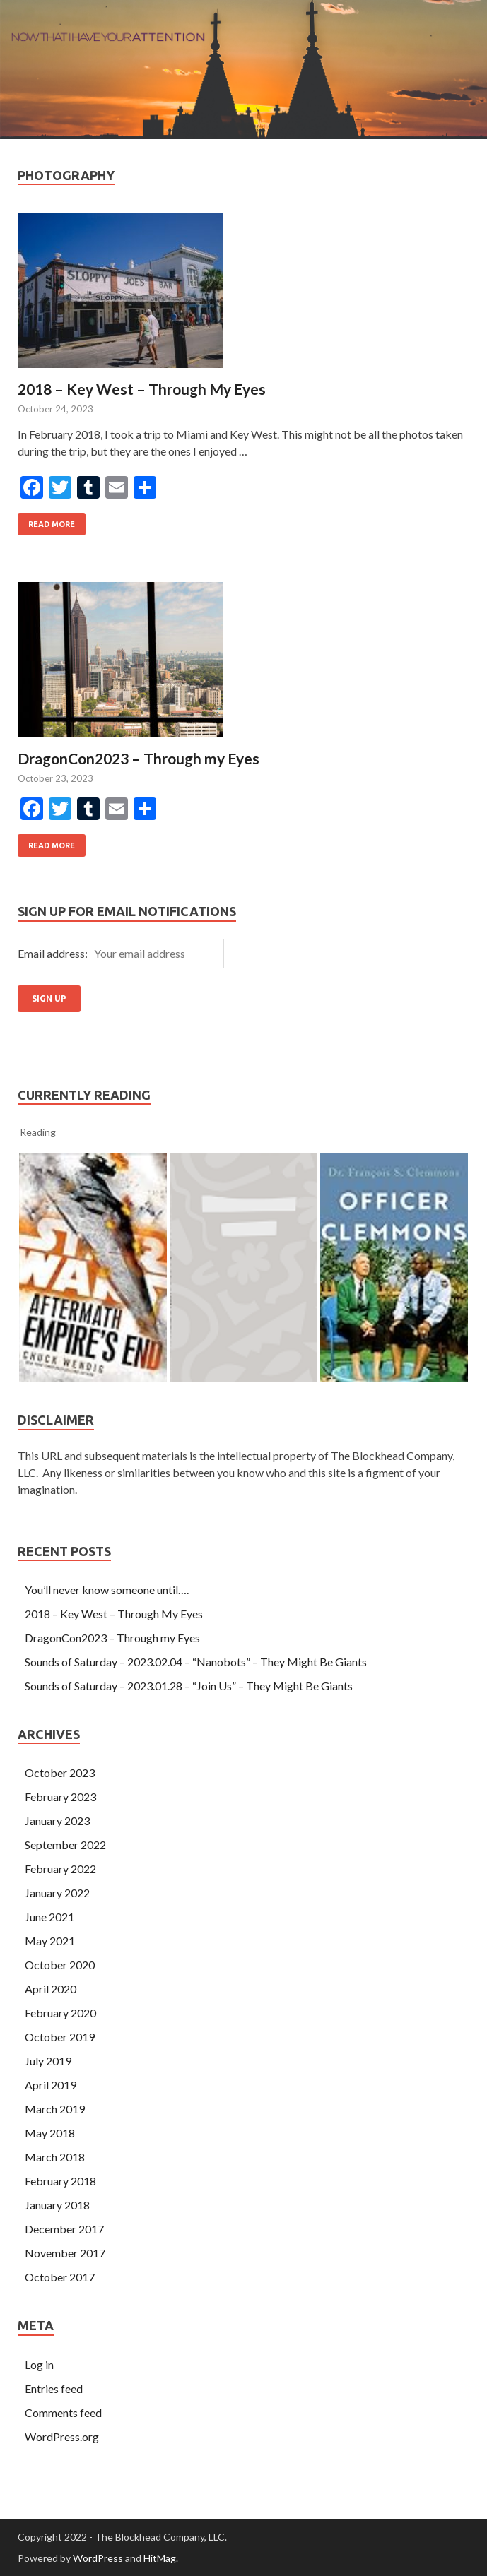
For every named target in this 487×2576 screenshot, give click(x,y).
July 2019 (48, 2060)
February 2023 (60, 1796)
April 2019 (50, 2084)
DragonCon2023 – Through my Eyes (138, 758)
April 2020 (50, 1988)
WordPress (98, 2558)
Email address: (54, 953)
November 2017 (65, 2253)
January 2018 (57, 2205)
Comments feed (63, 2412)
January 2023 (57, 1820)
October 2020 (60, 1964)
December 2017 (64, 2229)
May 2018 (50, 2132)
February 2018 (60, 2181)
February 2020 (60, 2012)
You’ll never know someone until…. (107, 1589)
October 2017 (60, 2277)
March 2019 (55, 2108)
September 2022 (65, 1844)
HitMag (159, 2558)
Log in (39, 2364)
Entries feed (54, 2388)
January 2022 (57, 1892)
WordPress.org (62, 2436)
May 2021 (50, 1940)
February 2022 (60, 1868)
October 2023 (60, 1772)
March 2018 (55, 2157)
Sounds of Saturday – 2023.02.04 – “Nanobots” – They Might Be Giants (196, 1661)
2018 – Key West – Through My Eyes (142, 389)
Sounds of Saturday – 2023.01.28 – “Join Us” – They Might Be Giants (189, 1685)
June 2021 (49, 1916)
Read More (51, 524)
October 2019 (60, 2036)
